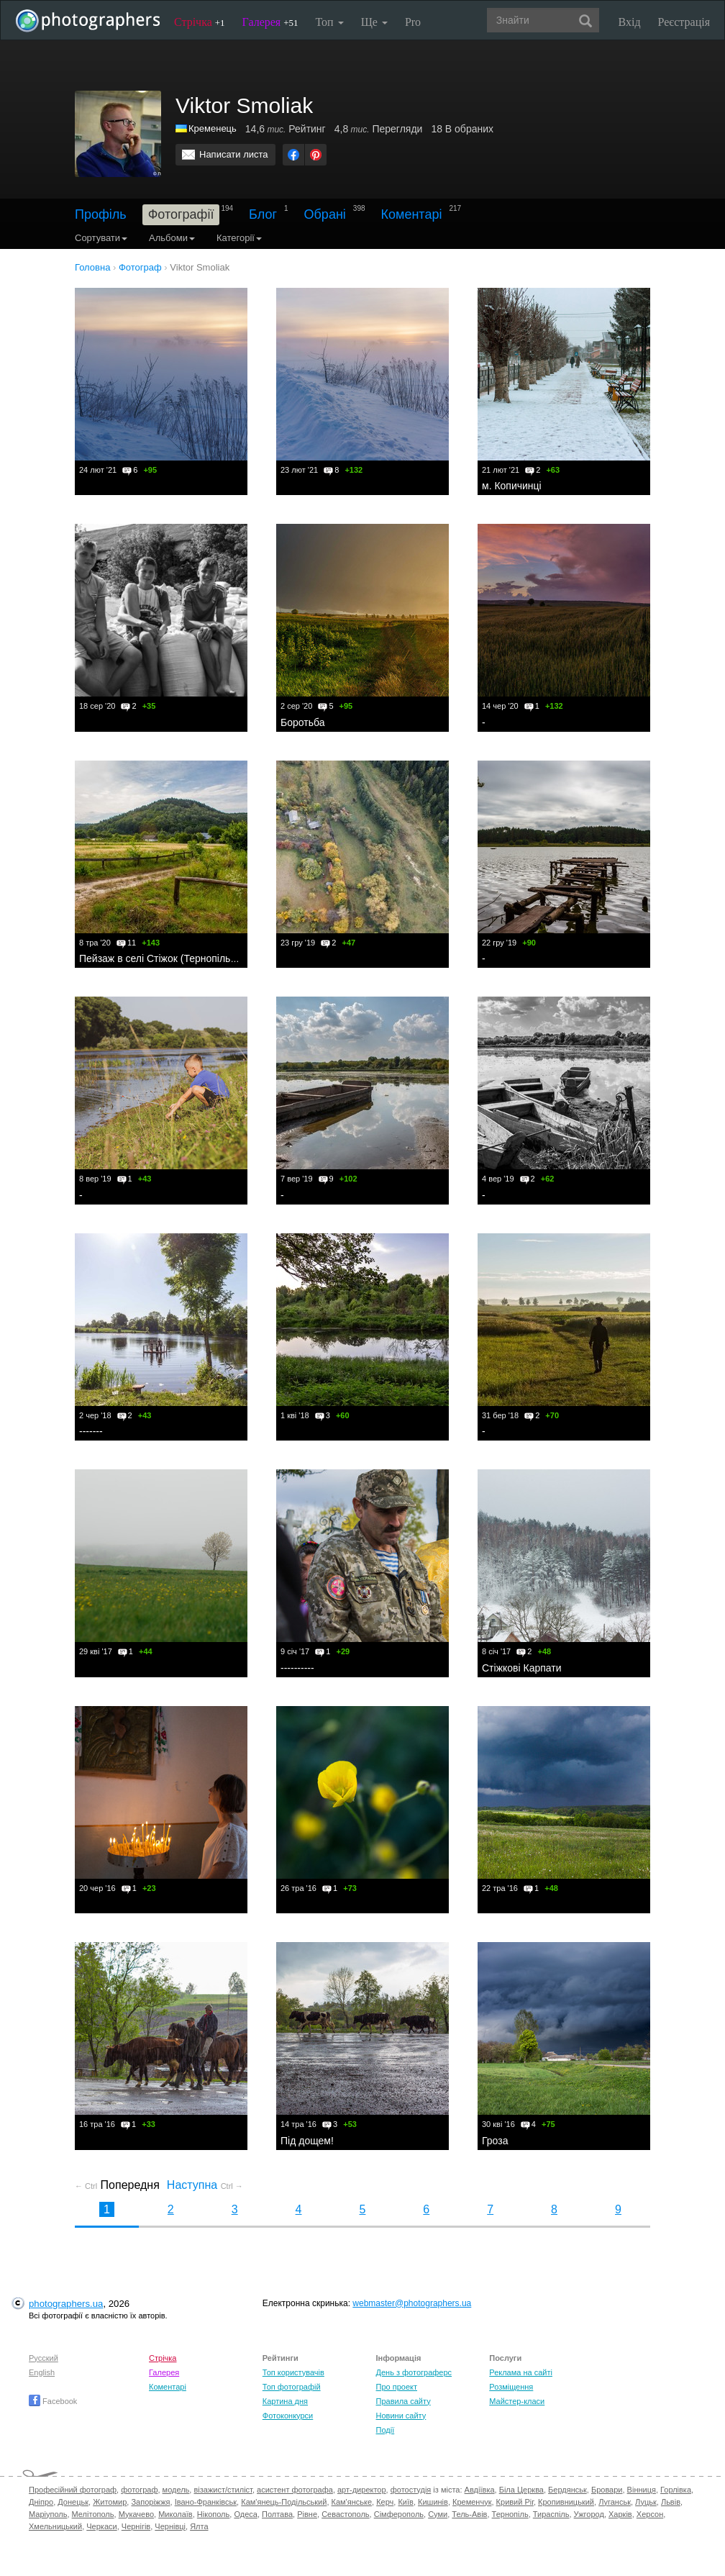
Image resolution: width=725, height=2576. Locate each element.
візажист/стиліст (222, 2489)
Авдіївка (480, 2489)
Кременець (212, 128)
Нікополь (213, 2514)
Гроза (495, 2140)
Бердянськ (567, 2489)
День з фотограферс (414, 2372)
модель (176, 2489)
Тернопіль (510, 2514)
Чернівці (170, 2526)
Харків (620, 2514)
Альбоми (172, 237)
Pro (413, 22)
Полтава (277, 2514)
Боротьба (302, 722)
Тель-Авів (469, 2514)
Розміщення (511, 2386)
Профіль (101, 214)
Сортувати (101, 237)
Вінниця (641, 2489)
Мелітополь (93, 2514)
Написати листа (233, 154)
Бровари (607, 2489)
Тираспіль (551, 2514)
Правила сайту (403, 2401)
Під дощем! (307, 2140)
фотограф (139, 2489)
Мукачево (136, 2514)
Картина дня (285, 2401)
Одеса (245, 2514)
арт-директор (361, 2489)
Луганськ (614, 2502)
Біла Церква (521, 2489)
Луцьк (646, 2502)
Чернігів (136, 2526)
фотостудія (411, 2489)
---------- (297, 1668)
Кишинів (433, 2502)
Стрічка (199, 22)
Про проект (396, 2386)
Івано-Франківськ (206, 2502)
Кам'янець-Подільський (284, 2502)
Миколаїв (175, 2514)
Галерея (270, 22)
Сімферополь (399, 2514)
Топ (329, 22)
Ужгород (589, 2514)
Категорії (239, 237)
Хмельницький (55, 2526)
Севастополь (345, 2514)
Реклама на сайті (520, 2372)
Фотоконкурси (288, 2415)
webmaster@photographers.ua (411, 2303)
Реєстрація (684, 22)
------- (91, 1431)
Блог (263, 214)
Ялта (199, 2526)
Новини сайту (401, 2415)
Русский (43, 2358)
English (42, 2372)
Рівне (307, 2514)
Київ (405, 2502)
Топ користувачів (293, 2372)
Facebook (53, 2401)
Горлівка (675, 2489)
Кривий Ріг (515, 2502)
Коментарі (411, 214)
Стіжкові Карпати (522, 1668)
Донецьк (73, 2502)
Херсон (650, 2514)
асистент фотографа (295, 2489)
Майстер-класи (516, 2401)
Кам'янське (352, 2502)
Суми (437, 2514)
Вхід (630, 22)
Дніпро (41, 2502)
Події (385, 2430)
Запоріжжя (150, 2502)
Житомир (110, 2502)
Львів (670, 2502)
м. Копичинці (512, 485)
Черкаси (101, 2526)
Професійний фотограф (73, 2489)
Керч (384, 2502)
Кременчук (471, 2502)
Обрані (325, 214)
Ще (374, 22)
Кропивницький (566, 2502)
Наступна (205, 2185)
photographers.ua (66, 2303)
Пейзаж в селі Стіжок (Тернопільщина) (169, 958)
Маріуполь (48, 2514)
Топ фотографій (292, 2386)
